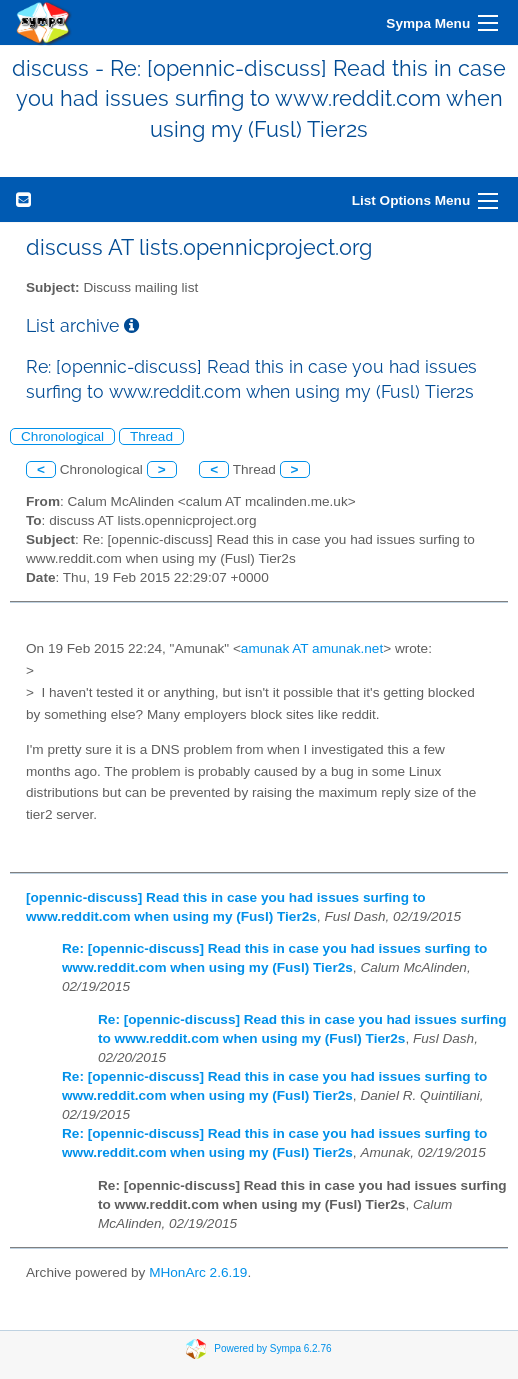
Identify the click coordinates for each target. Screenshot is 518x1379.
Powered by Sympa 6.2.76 (272, 1347)
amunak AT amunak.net (312, 648)
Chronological (62, 436)
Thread (151, 436)
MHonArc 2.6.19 (198, 1272)
